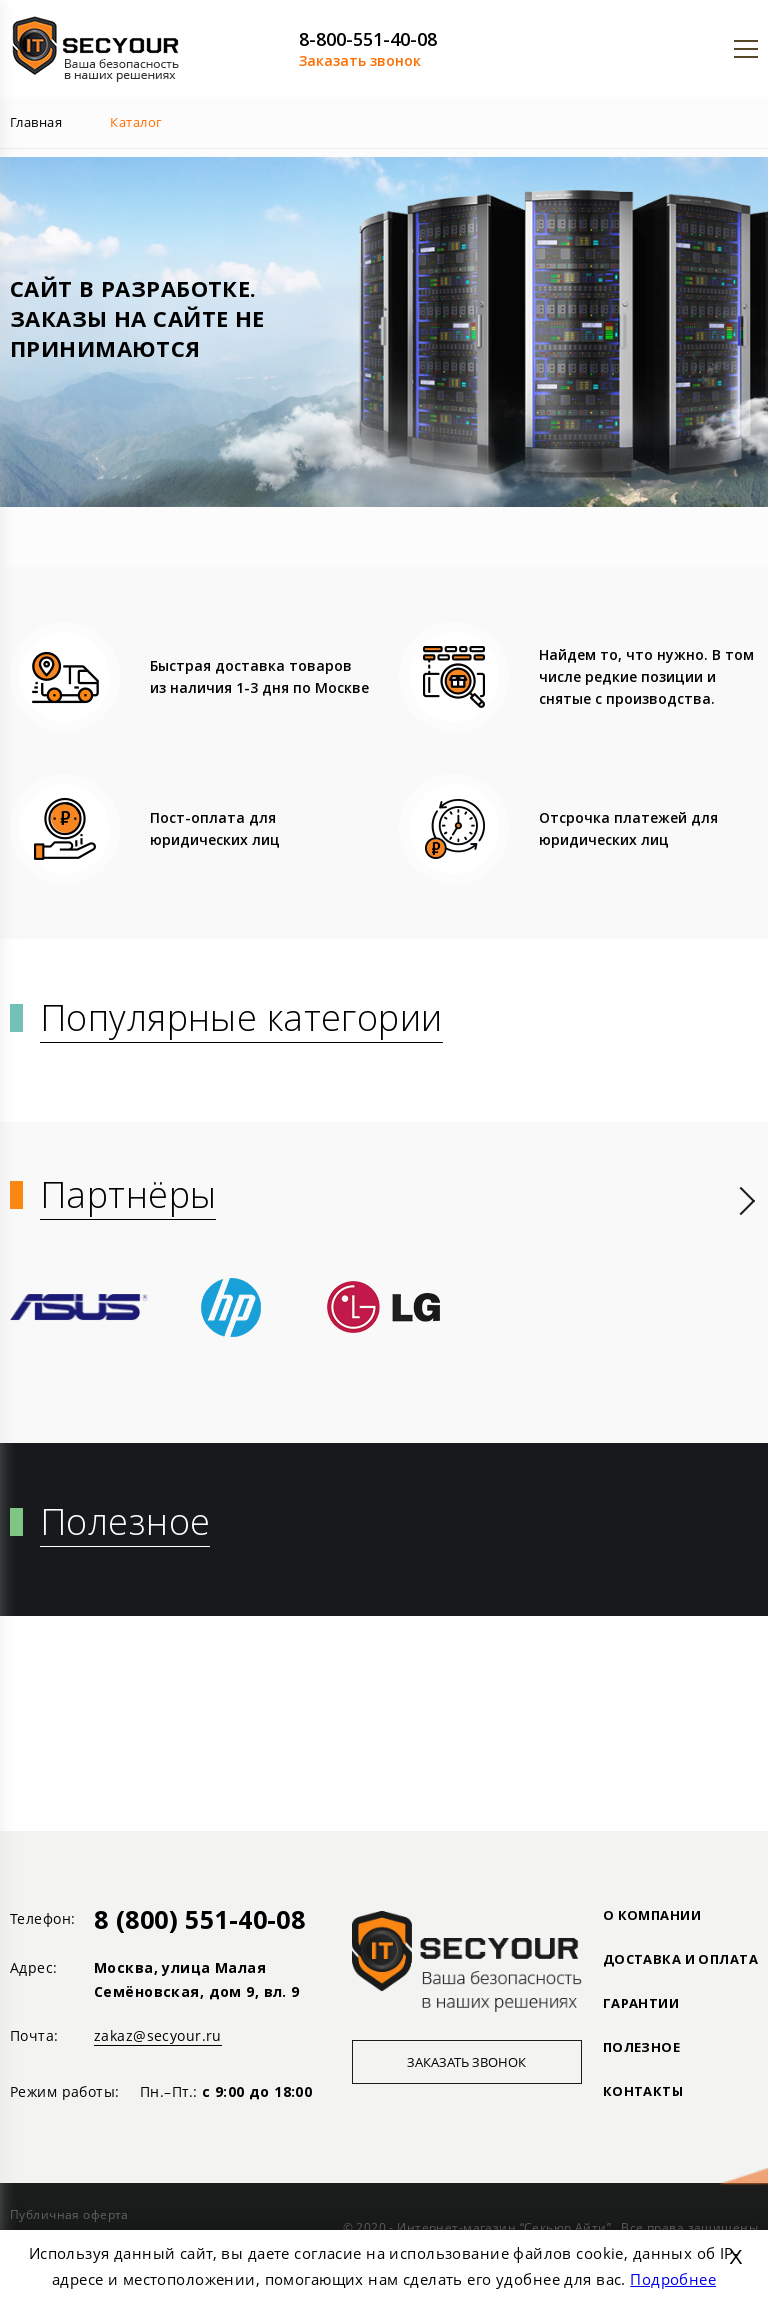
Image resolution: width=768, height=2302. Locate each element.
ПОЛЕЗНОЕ (641, 2047)
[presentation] (747, 1201)
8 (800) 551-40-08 (199, 1919)
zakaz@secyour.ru (158, 2035)
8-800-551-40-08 (368, 39)
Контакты (643, 2091)
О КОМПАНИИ (652, 1915)
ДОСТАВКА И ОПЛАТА (680, 1959)
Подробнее (673, 2279)
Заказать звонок (360, 60)
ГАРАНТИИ (641, 2003)
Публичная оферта (69, 2214)
